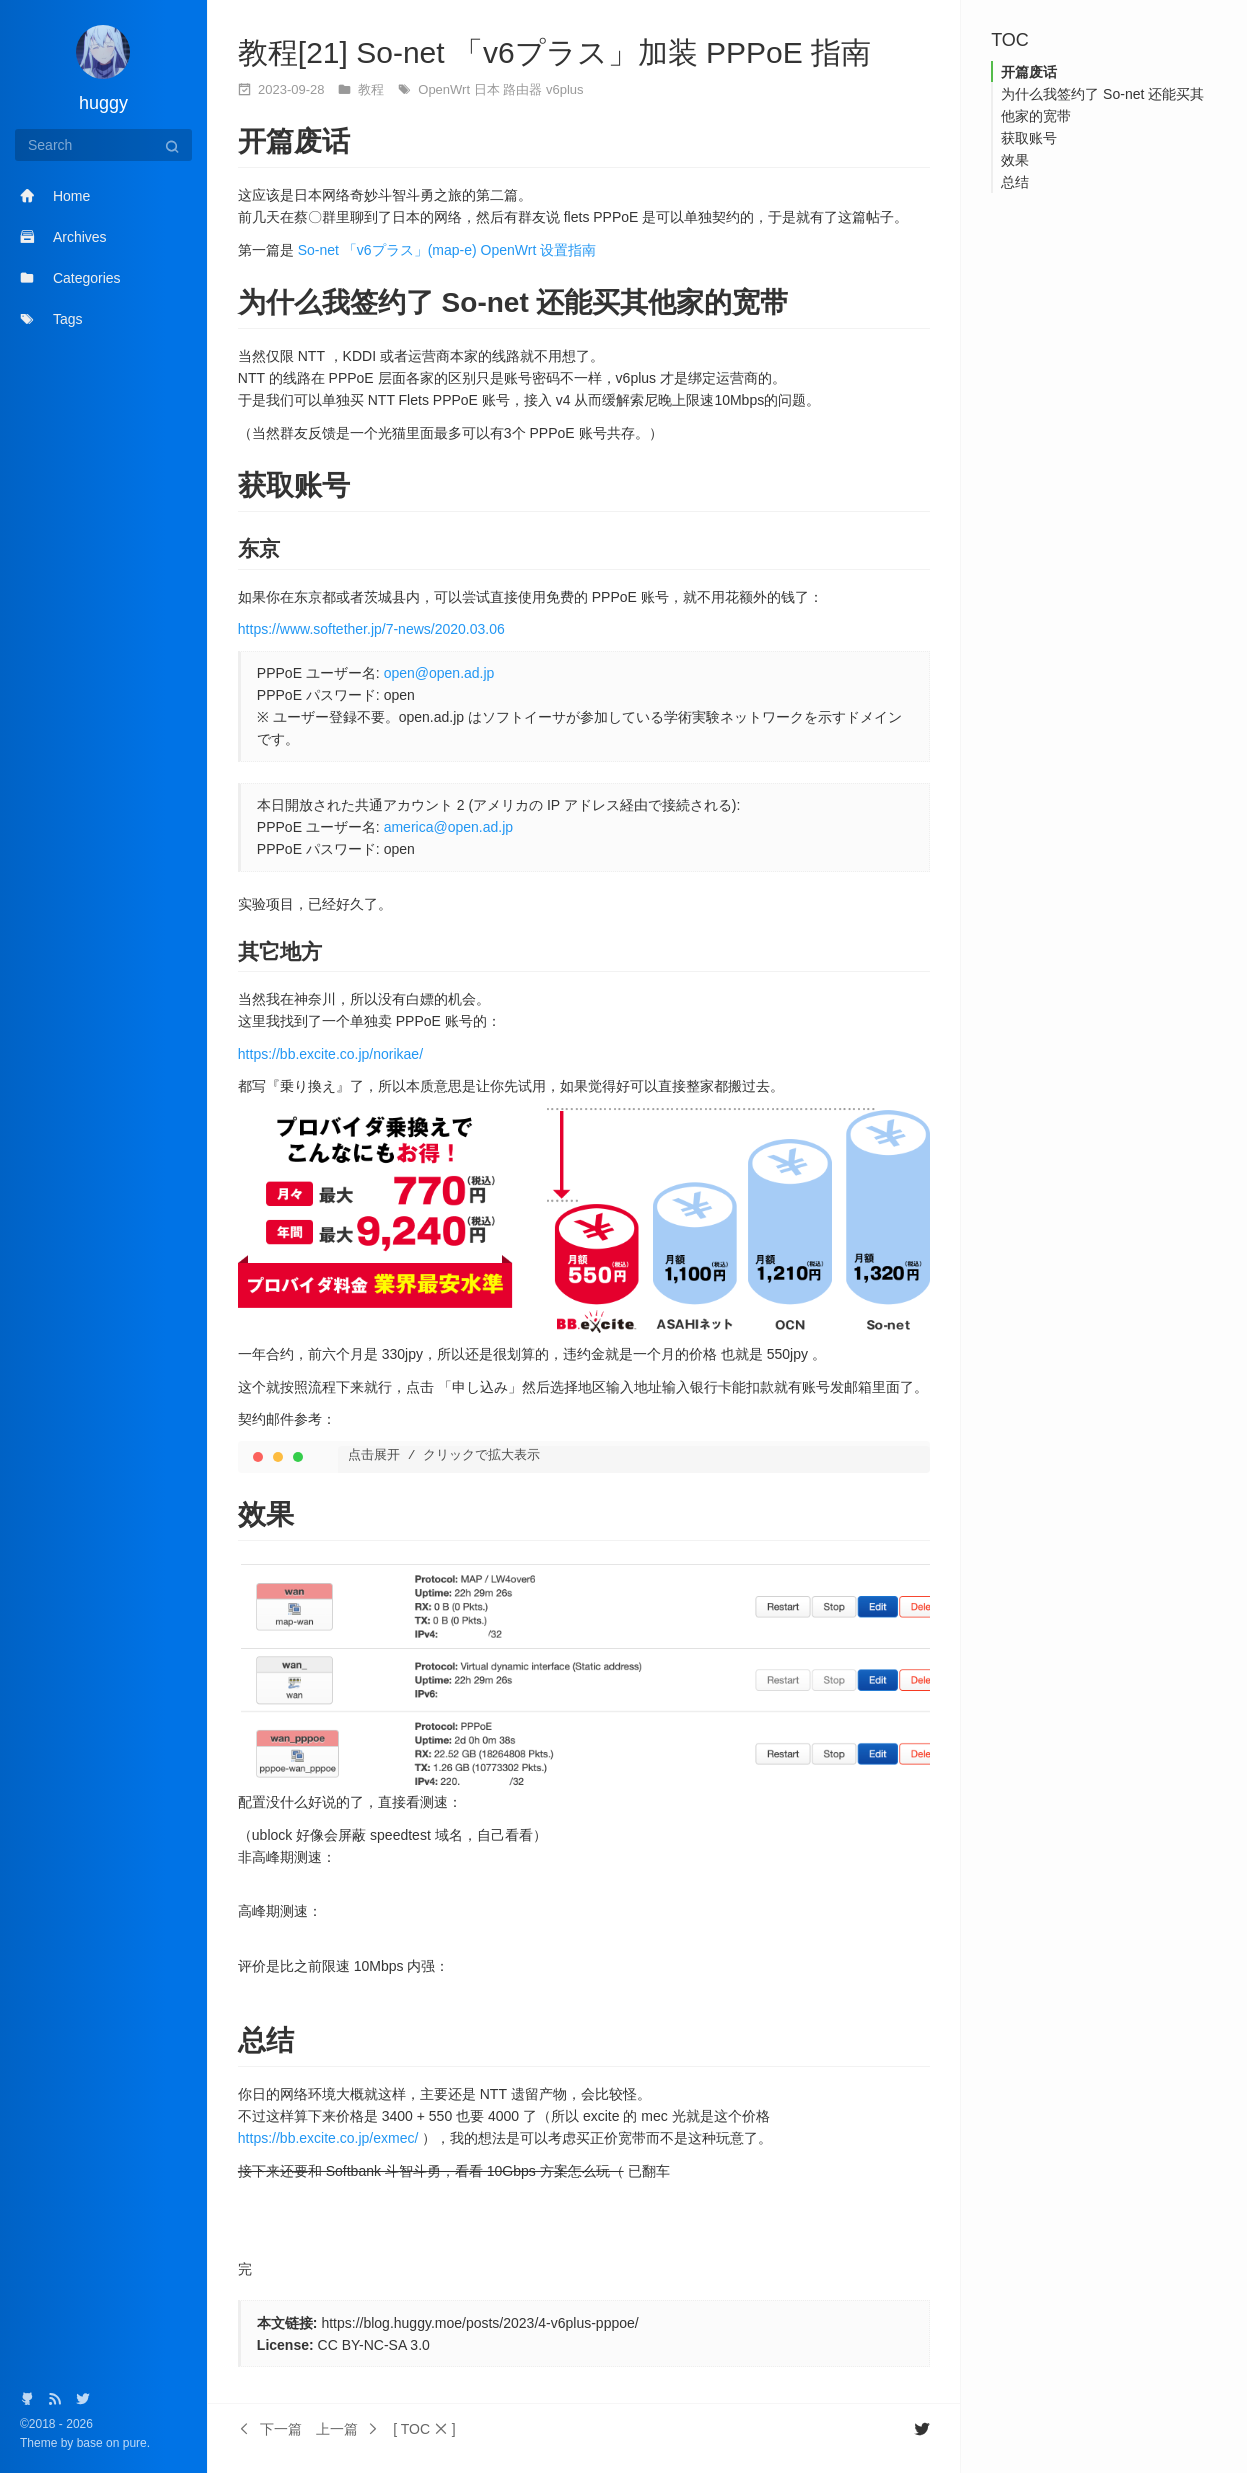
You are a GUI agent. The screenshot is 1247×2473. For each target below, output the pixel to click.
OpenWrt (445, 89)
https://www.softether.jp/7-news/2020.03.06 (371, 629)
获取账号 (1029, 138)
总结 (1015, 182)
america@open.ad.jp (448, 827)
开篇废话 (1029, 72)
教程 (373, 89)
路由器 (524, 89)
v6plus (565, 89)
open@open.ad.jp (439, 673)
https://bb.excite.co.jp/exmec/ (328, 2138)
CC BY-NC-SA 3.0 (374, 2345)
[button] (424, 2429)
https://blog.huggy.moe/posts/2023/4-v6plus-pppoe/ (479, 2323)
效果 (1015, 160)
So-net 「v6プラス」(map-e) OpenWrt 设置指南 (447, 250)
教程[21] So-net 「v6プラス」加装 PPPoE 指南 (554, 52)
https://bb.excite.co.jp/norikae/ (330, 1054)
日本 (489, 89)
